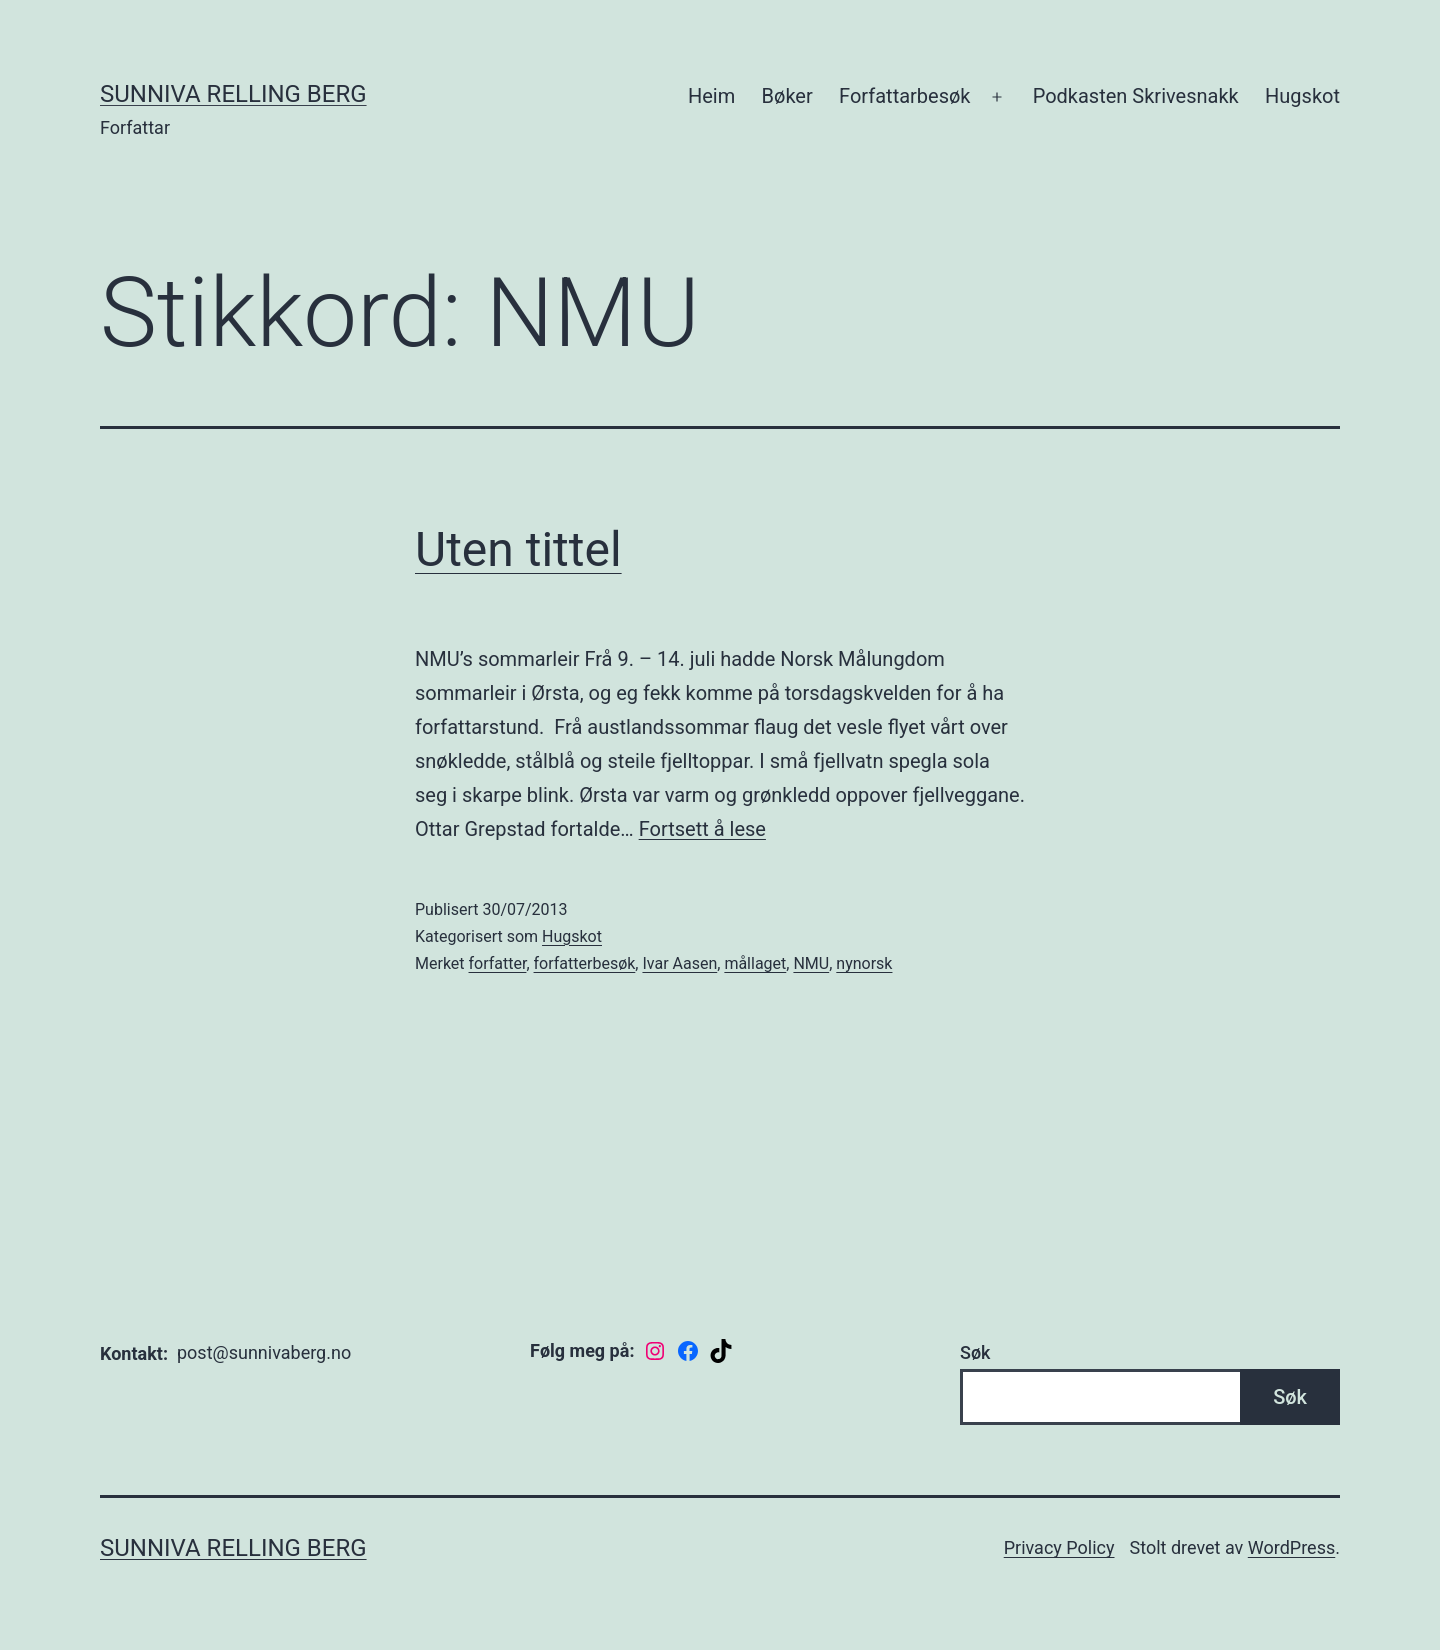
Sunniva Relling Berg (233, 94)
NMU (811, 963)
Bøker (787, 96)
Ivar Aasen (679, 963)
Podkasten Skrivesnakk (1136, 96)
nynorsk (864, 963)
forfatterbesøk (585, 963)
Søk (975, 1352)
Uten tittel (518, 549)
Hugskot (1302, 96)
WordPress (1291, 1547)
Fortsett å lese (702, 829)
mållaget (755, 963)
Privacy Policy (1059, 1547)
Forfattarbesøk (904, 96)
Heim (711, 96)
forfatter (498, 963)
